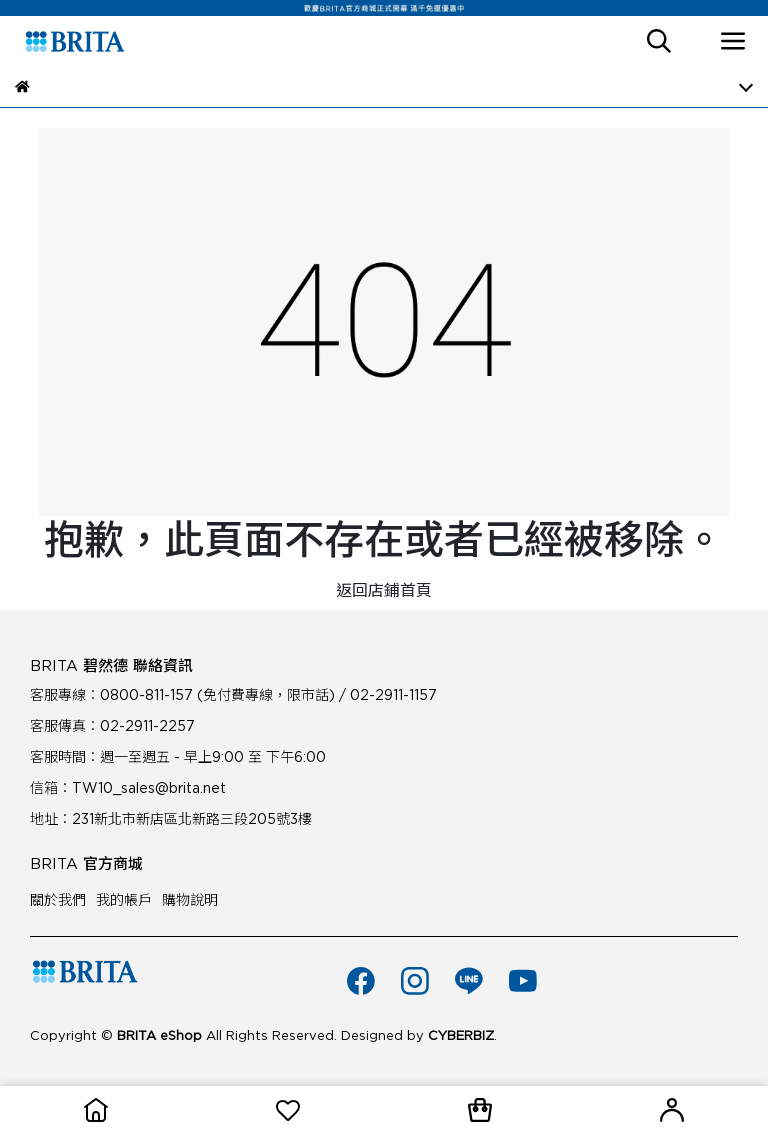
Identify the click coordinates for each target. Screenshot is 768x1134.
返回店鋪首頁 (384, 590)
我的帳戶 (124, 900)
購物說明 (190, 900)
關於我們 (58, 900)
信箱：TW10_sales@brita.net (128, 788)
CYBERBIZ (461, 1035)
